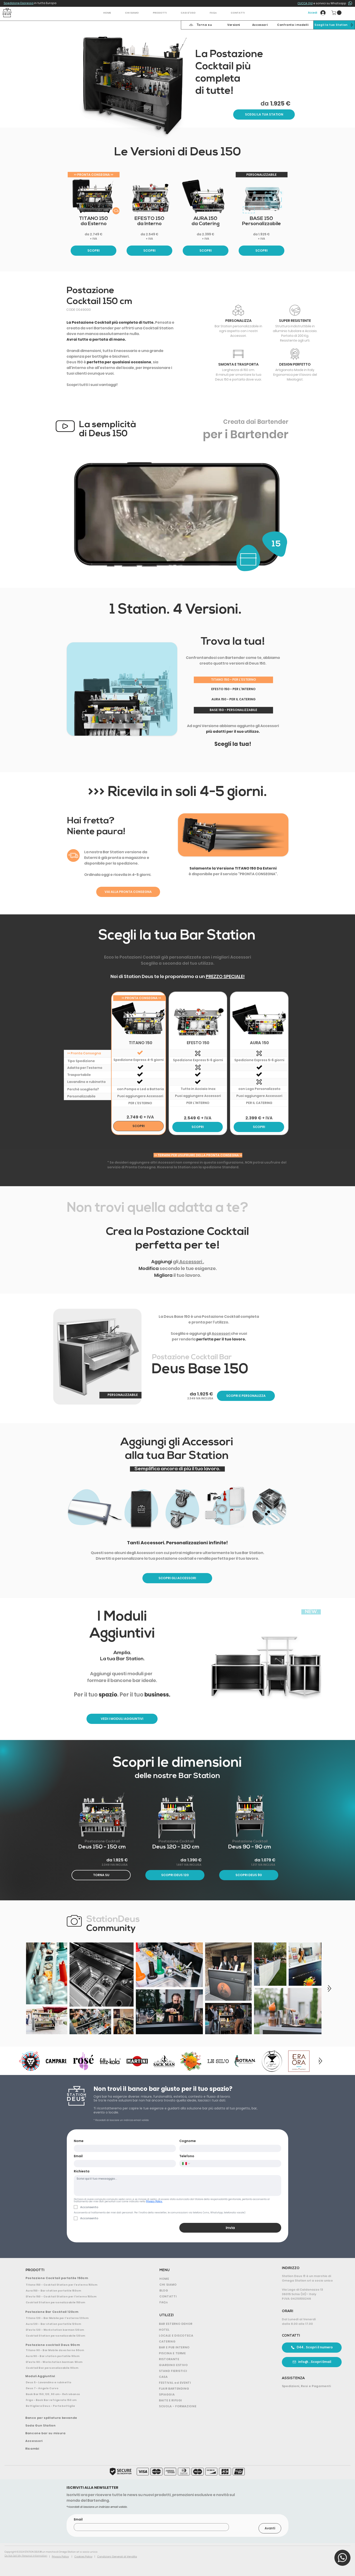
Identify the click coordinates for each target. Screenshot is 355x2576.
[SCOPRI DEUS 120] (174, 1875)
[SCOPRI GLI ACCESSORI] (177, 1578)
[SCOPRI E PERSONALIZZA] (246, 1396)
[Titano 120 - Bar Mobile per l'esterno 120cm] (67, 2318)
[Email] (123, 2163)
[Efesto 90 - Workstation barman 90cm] (67, 2362)
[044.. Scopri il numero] (312, 2347)
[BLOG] (199, 2290)
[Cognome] (229, 2148)
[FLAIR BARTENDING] (200, 2388)
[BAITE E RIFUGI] (200, 2400)
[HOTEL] (200, 2329)
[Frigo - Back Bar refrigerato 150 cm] (67, 2400)
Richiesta (81, 2171)
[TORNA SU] (101, 1875)
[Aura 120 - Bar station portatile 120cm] (67, 2324)
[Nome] (123, 2148)
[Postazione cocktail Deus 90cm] (67, 2344)
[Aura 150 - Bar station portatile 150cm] (67, 2290)
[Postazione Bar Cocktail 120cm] (67, 2311)
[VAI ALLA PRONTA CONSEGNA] (128, 892)
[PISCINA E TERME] (200, 2353)
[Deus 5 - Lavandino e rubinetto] (67, 2382)
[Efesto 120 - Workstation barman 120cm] (67, 2330)
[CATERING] (200, 2341)
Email (78, 2156)
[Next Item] (329, 1988)
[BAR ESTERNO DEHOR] (200, 2323)
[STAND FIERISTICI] (200, 2371)
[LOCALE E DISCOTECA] (200, 2335)
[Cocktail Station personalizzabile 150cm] (67, 2302)
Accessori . (191, 1261)
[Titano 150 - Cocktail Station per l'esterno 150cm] (67, 2284)
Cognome (187, 2141)
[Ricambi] (67, 2448)
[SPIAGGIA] (200, 2394)
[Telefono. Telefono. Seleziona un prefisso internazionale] (186, 2163)
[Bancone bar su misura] (67, 2433)
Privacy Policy (60, 2556)
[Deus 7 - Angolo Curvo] (67, 2388)
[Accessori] (260, 24)
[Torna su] (200, 24)
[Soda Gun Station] (67, 2425)
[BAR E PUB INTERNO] (200, 2347)
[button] (160, 13)
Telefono (186, 2156)
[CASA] (200, 2376)
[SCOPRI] (138, 1126)
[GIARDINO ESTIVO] (200, 2365)
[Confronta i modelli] (293, 24)
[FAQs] (199, 2302)
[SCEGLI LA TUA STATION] (264, 114)
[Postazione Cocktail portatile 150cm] (67, 2278)
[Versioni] (233, 24)
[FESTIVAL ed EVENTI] (200, 2382)
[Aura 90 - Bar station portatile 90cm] (67, 2356)
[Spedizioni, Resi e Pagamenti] (310, 2386)
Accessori (221, 1333)
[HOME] (199, 2278)
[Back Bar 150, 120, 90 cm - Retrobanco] (67, 2394)
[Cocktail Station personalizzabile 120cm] (67, 2335)
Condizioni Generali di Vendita (117, 2556)
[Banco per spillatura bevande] (67, 2417)
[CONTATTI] (199, 2296)
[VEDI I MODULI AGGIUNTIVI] (122, 1719)
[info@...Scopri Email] (312, 2362)
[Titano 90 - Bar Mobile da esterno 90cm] (67, 2350)
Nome (79, 2141)
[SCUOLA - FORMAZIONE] (200, 2406)
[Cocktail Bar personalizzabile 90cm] (67, 2368)
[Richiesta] (177, 2185)
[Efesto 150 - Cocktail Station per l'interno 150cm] (67, 2296)
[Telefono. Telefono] (234, 2163)
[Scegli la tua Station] (334, 24)
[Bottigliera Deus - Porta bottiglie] (67, 2406)
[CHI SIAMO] (199, 2284)
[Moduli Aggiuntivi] (67, 2376)
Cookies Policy (83, 2556)
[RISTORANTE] (200, 2359)
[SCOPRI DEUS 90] (248, 1875)
